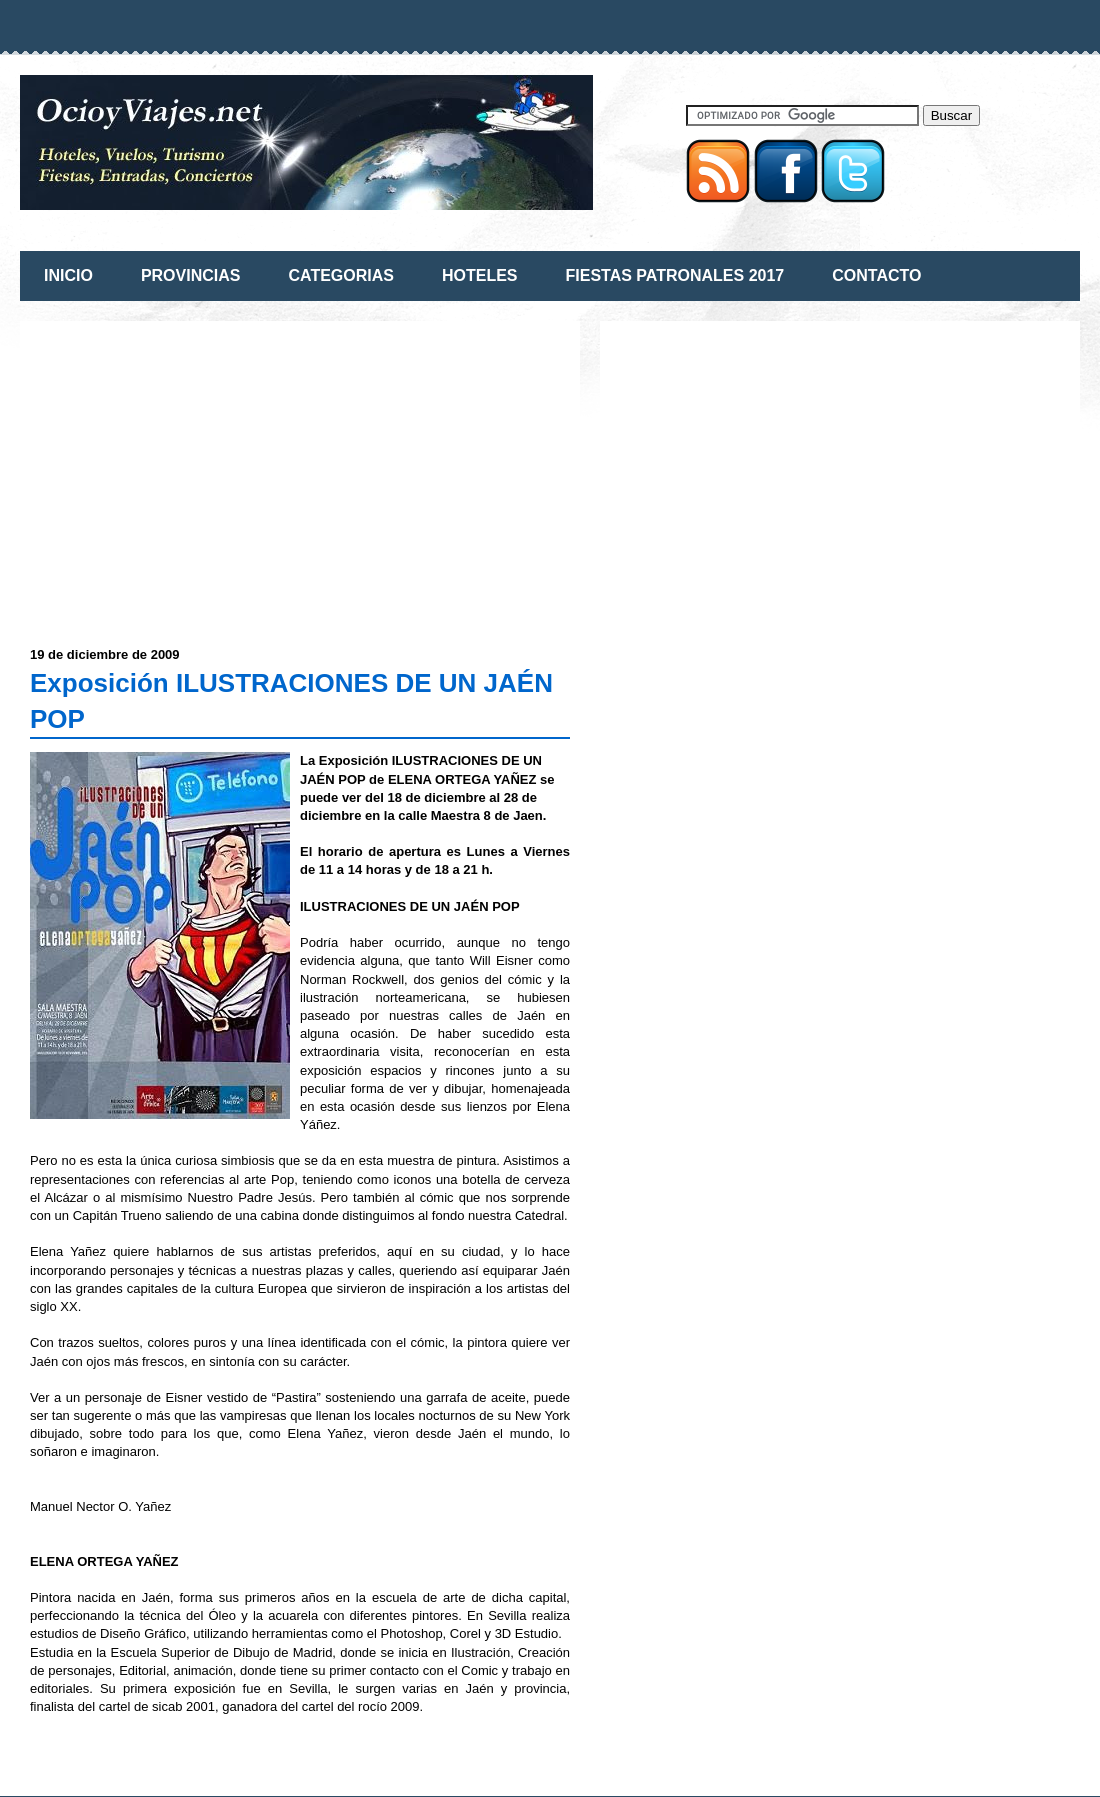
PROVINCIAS (191, 275)
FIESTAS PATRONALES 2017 (675, 275)
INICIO (68, 275)
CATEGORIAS (340, 275)
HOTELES (480, 275)
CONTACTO (876, 275)
